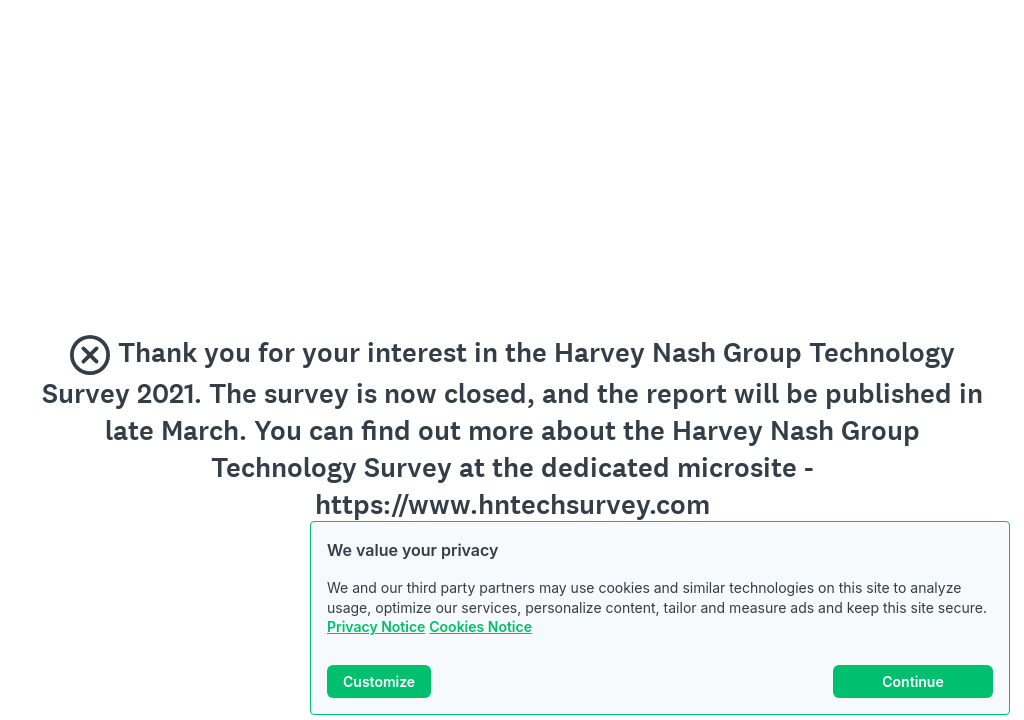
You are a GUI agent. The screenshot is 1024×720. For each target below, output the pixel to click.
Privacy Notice (376, 626)
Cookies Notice (480, 626)
